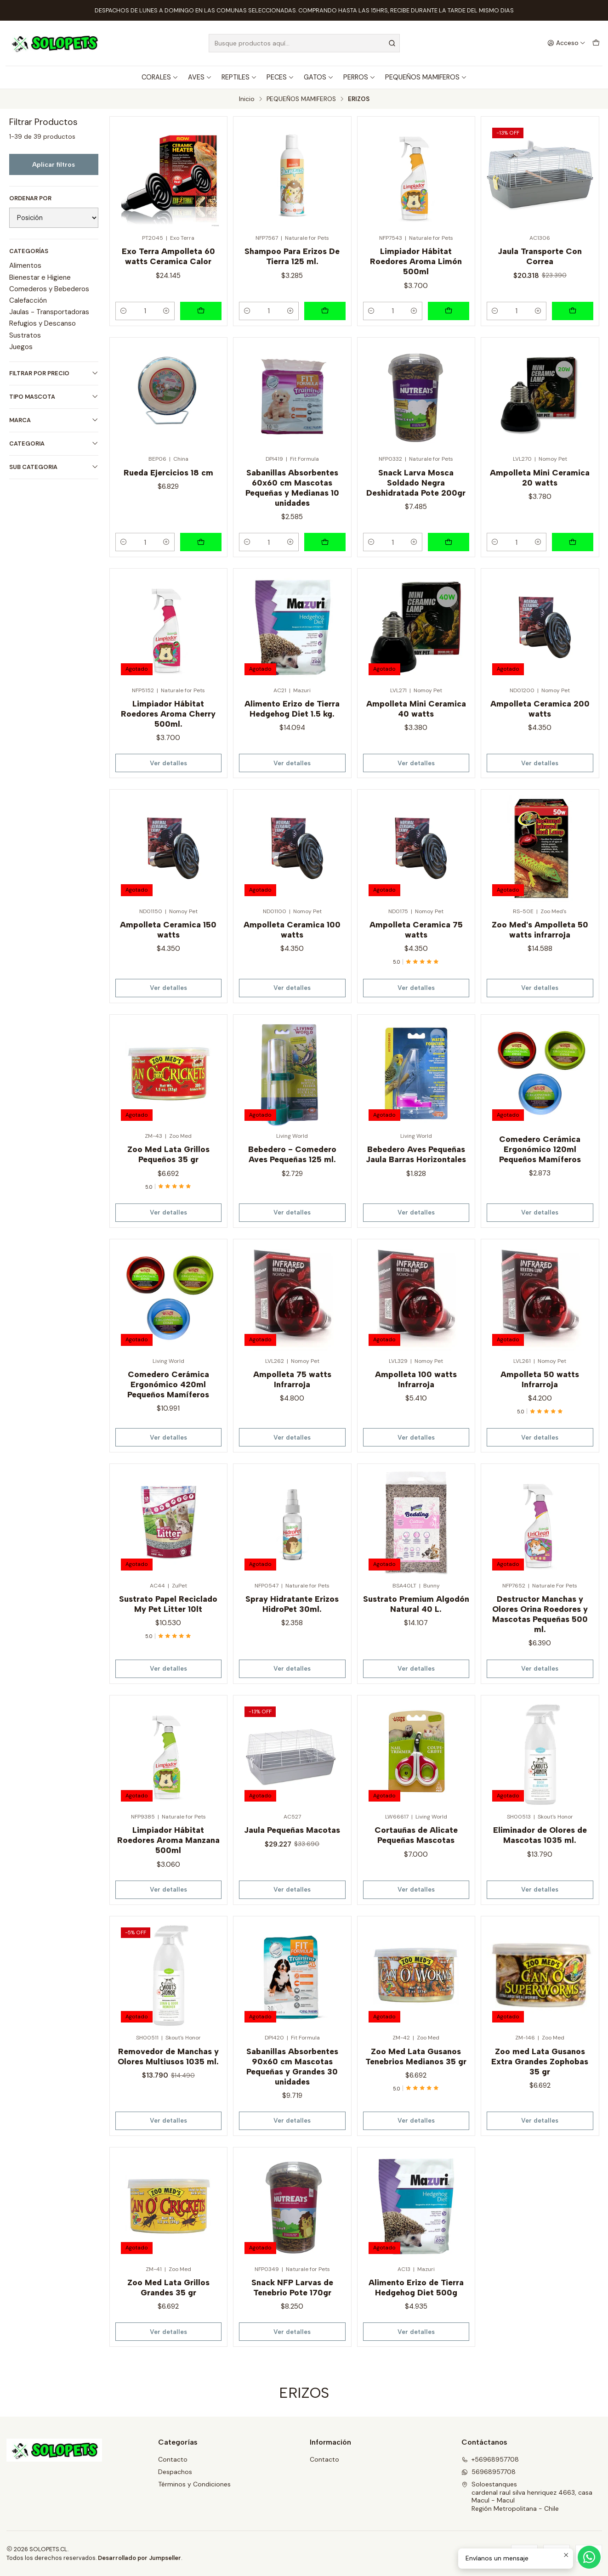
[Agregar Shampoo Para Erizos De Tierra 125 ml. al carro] (325, 311)
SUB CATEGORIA (53, 467)
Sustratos (25, 335)
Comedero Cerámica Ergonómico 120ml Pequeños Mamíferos (540, 1149)
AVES (200, 77)
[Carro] (596, 43)
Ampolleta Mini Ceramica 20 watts (540, 477)
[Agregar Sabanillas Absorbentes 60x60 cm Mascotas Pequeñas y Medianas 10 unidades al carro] (325, 542)
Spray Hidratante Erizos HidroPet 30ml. (292, 1604)
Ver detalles (168, 763)
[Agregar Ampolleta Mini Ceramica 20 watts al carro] (572, 542)
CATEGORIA (53, 443)
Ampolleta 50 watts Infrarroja (539, 1379)
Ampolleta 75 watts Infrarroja (292, 1379)
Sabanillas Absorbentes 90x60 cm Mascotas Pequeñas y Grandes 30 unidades (292, 2066)
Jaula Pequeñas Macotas (292, 1830)
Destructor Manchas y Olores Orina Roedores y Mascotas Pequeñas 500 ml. (540, 1614)
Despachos (175, 2472)
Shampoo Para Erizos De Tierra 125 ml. (292, 256)
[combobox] (304, 43)
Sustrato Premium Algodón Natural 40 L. (416, 1604)
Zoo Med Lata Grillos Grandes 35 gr (168, 2287)
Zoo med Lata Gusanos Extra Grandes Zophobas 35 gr (539, 2061)
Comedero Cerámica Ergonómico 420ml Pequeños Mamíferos (168, 1384)
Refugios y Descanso (42, 323)
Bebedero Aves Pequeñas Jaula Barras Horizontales (416, 1154)
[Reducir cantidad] (123, 311)
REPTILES (239, 77)
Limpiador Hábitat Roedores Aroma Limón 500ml (416, 261)
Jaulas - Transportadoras (49, 311)
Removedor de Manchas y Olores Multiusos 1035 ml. (168, 2056)
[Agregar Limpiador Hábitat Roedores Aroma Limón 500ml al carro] (448, 311)
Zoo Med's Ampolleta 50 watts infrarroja (540, 929)
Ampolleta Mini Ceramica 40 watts (416, 708)
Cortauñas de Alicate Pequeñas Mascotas (416, 1835)
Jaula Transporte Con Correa (540, 256)
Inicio (247, 99)
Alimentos (25, 265)
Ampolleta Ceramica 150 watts (168, 929)
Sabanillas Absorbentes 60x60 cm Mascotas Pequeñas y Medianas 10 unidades (292, 488)
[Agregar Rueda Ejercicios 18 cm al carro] (201, 542)
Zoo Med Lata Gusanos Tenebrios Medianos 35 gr (415, 2056)
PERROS (359, 77)
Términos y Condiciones (194, 2484)
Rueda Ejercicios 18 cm (168, 472)
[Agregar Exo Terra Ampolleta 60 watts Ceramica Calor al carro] (201, 311)
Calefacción (28, 300)
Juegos (21, 346)
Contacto (173, 2459)
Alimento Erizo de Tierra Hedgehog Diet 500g (416, 2287)
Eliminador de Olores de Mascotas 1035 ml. (540, 1835)
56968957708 (488, 2472)
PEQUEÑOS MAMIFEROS (426, 77)
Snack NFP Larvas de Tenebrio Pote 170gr (292, 2287)
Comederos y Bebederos (49, 289)
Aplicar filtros (53, 164)
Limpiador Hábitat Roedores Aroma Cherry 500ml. (168, 714)
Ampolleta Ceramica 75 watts (416, 929)
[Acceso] (566, 43)
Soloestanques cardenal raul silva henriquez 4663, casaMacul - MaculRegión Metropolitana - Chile (526, 2496)
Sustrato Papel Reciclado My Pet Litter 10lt (168, 1604)
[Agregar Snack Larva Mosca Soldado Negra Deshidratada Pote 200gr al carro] (448, 542)
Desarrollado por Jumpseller (139, 2558)
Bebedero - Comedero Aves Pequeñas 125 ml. (292, 1154)
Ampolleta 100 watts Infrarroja (416, 1379)
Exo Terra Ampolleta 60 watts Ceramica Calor (168, 256)
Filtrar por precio (53, 373)
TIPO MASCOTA (53, 397)
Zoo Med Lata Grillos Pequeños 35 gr (168, 1154)
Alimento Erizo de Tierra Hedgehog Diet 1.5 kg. (292, 708)
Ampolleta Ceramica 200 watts (540, 708)
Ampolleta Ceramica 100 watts (292, 929)
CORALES (160, 77)
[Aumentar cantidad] (166, 311)
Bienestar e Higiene (40, 277)
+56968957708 (490, 2459)
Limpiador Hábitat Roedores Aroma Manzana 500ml (168, 1840)
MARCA (53, 420)
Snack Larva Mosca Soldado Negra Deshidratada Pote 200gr (416, 482)
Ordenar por (30, 198)
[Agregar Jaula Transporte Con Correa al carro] (572, 311)
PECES (280, 77)
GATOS (319, 77)
